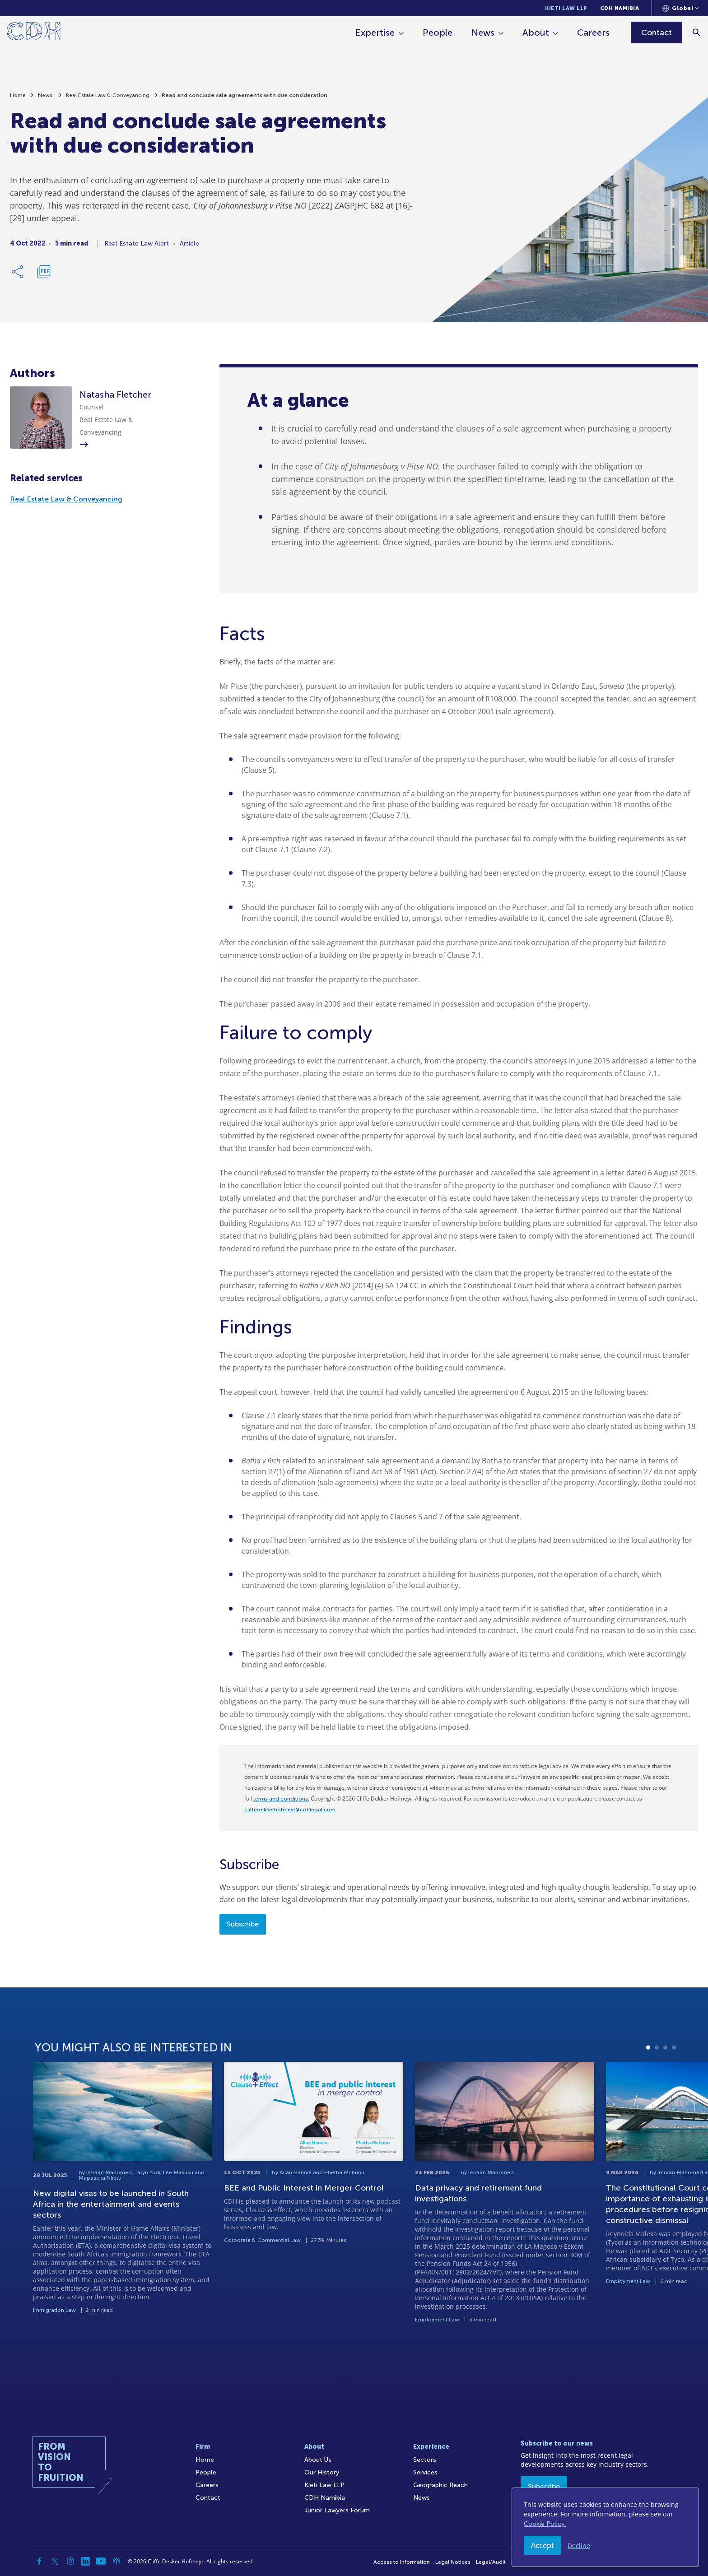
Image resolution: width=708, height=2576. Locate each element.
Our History (321, 2472)
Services (425, 2472)
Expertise (375, 32)
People (437, 32)
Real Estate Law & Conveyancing (107, 99)
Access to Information (401, 2562)
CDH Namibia (619, 8)
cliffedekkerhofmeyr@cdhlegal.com (289, 1809)
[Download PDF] (44, 276)
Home (18, 99)
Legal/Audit (491, 2562)
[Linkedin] (86, 2561)
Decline (579, 2545)
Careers (593, 32)
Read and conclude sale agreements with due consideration (244, 99)
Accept (542, 2545)
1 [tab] (648, 2090)
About (535, 32)
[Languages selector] (680, 8)
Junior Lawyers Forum (337, 2510)
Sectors (424, 2460)
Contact (208, 2498)
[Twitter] (55, 2561)
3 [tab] (665, 2090)
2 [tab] (657, 2090)
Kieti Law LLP (566, 8)
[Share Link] (18, 276)
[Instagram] (70, 2561)
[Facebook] (40, 2561)
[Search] (697, 32)
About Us (317, 2460)
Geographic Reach (440, 2485)
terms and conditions (280, 1799)
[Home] (34, 33)
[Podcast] (116, 2561)
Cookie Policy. (545, 2524)
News (482, 32)
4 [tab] (674, 2090)
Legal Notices (452, 2562)
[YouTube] (101, 2561)
